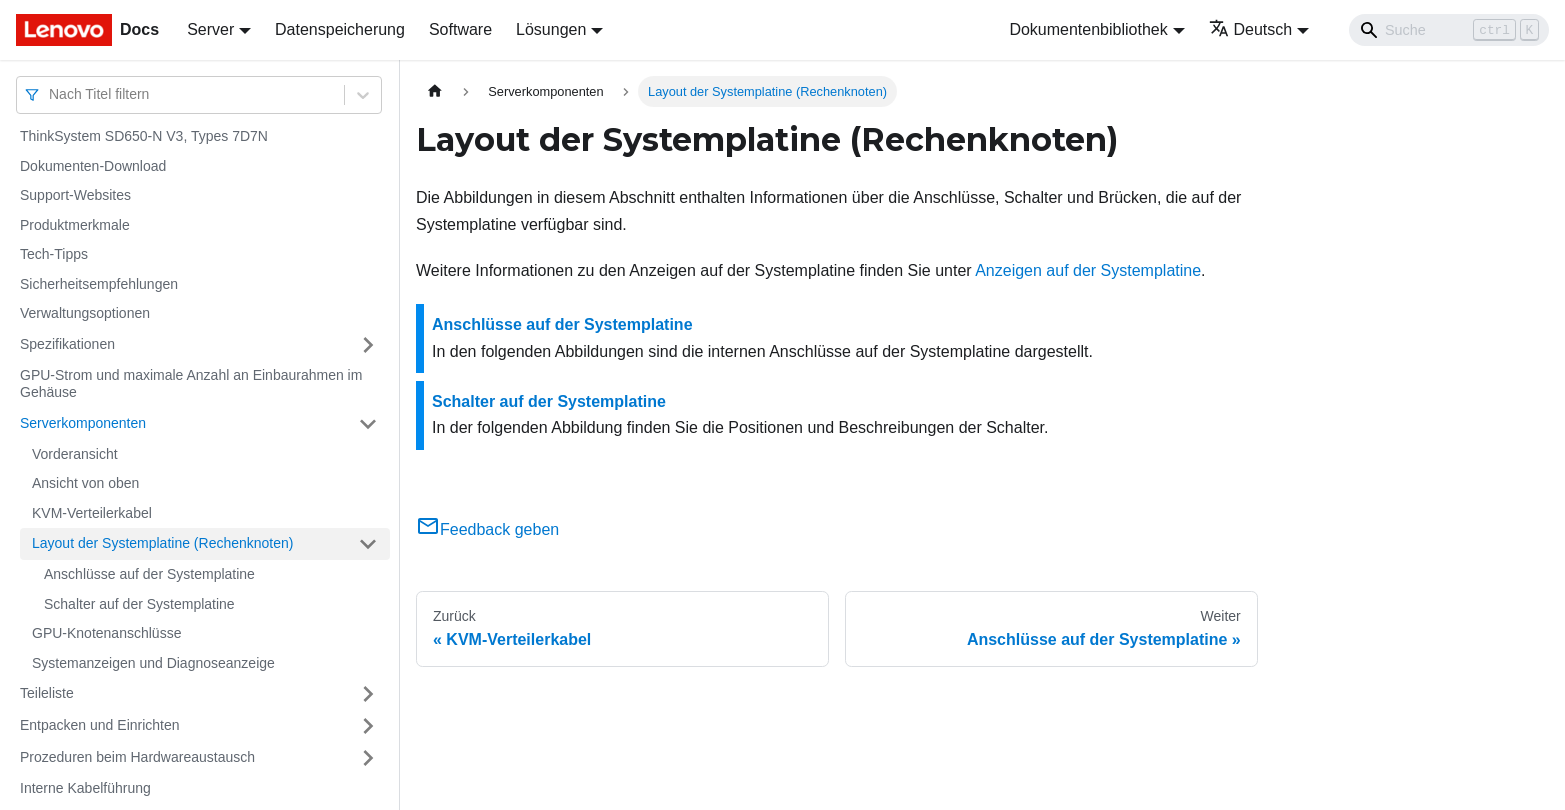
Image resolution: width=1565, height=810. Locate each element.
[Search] (1449, 30)
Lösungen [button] (551, 29)
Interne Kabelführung (85, 788)
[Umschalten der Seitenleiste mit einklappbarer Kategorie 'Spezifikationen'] (368, 345)
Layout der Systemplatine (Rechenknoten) (162, 543)
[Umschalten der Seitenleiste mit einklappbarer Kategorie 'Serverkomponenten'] (368, 424)
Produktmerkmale (75, 225)
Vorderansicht (75, 454)
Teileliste (47, 693)
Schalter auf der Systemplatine (139, 604)
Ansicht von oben (85, 483)
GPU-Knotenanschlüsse (106, 633)
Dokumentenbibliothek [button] (1088, 29)
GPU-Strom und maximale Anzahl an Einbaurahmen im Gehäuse (191, 384)
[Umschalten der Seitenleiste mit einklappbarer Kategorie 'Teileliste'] (368, 694)
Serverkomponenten (83, 423)
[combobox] (51, 94)
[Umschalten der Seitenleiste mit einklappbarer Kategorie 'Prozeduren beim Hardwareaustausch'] (368, 758)
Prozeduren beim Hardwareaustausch (137, 757)
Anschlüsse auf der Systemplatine (149, 574)
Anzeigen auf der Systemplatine (1088, 270)
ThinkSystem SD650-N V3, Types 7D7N (144, 136)
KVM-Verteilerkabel (92, 513)
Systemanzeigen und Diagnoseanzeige (153, 663)
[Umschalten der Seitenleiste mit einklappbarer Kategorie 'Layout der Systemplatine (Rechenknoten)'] (368, 544)
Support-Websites (75, 195)
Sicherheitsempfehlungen (99, 284)
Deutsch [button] (1251, 29)
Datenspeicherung (340, 29)
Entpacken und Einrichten (100, 725)
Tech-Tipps (54, 254)
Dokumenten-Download (93, 166)
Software (460, 29)
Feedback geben (487, 529)
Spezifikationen (67, 344)
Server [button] (210, 29)
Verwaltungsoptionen (85, 313)
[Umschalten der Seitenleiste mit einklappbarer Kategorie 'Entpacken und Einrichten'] (368, 726)
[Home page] (435, 91)
